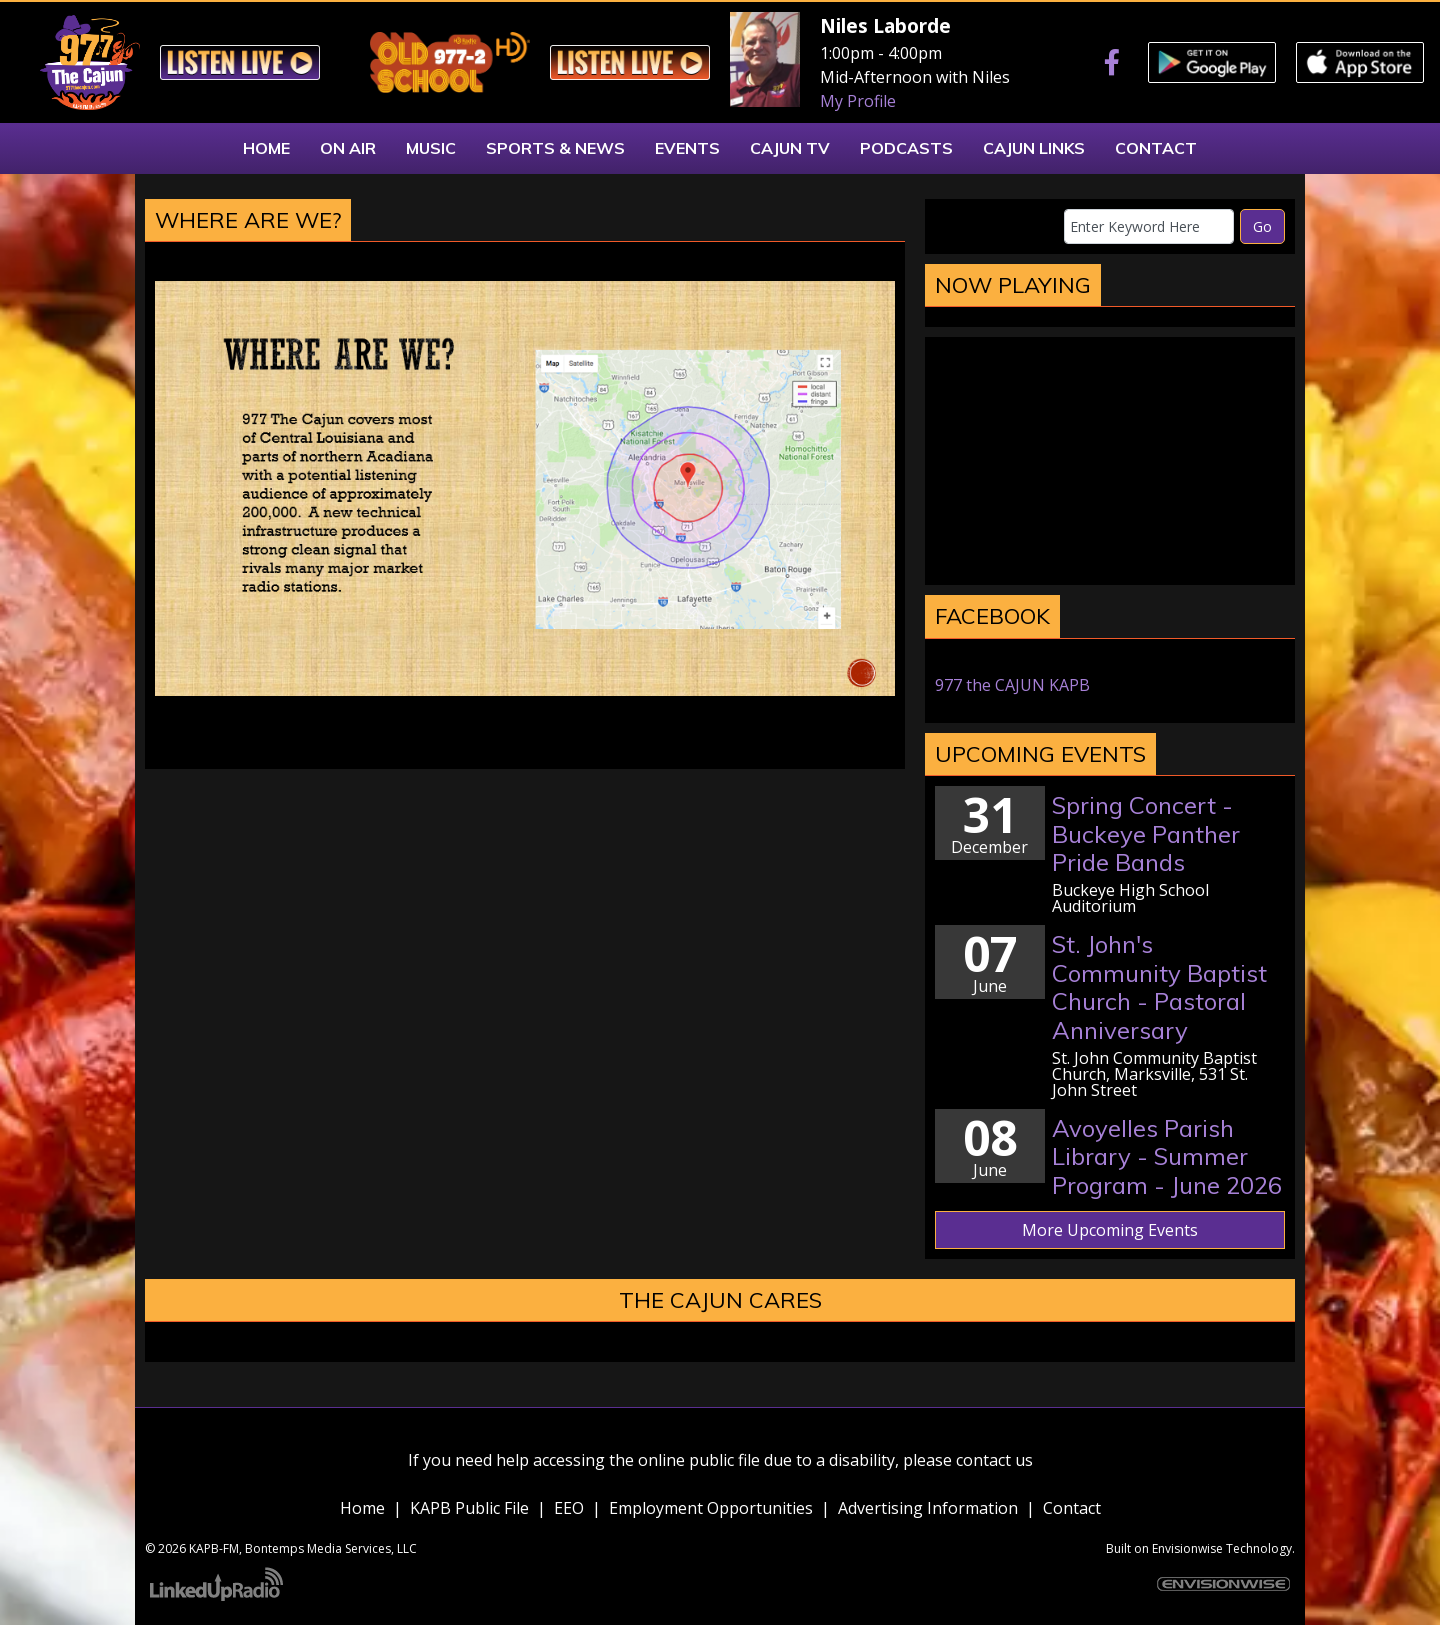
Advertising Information (928, 1508)
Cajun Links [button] (1034, 148)
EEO (569, 1508)
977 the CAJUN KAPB (1012, 685)
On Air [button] (348, 148)
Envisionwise (1187, 1548)
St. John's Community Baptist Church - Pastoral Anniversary (1159, 987)
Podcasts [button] (906, 148)
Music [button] (431, 148)
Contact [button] (1156, 148)
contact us (994, 1460)
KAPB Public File (469, 1508)
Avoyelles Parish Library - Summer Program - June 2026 (1167, 1157)
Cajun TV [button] (790, 148)
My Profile (858, 101)
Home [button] (266, 148)
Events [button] (687, 148)
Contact (1072, 1508)
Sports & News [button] (555, 148)
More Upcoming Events (1110, 1230)
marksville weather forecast (1110, 565)
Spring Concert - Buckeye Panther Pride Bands (1146, 834)
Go (1262, 226)
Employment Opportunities (711, 1508)
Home (362, 1508)
